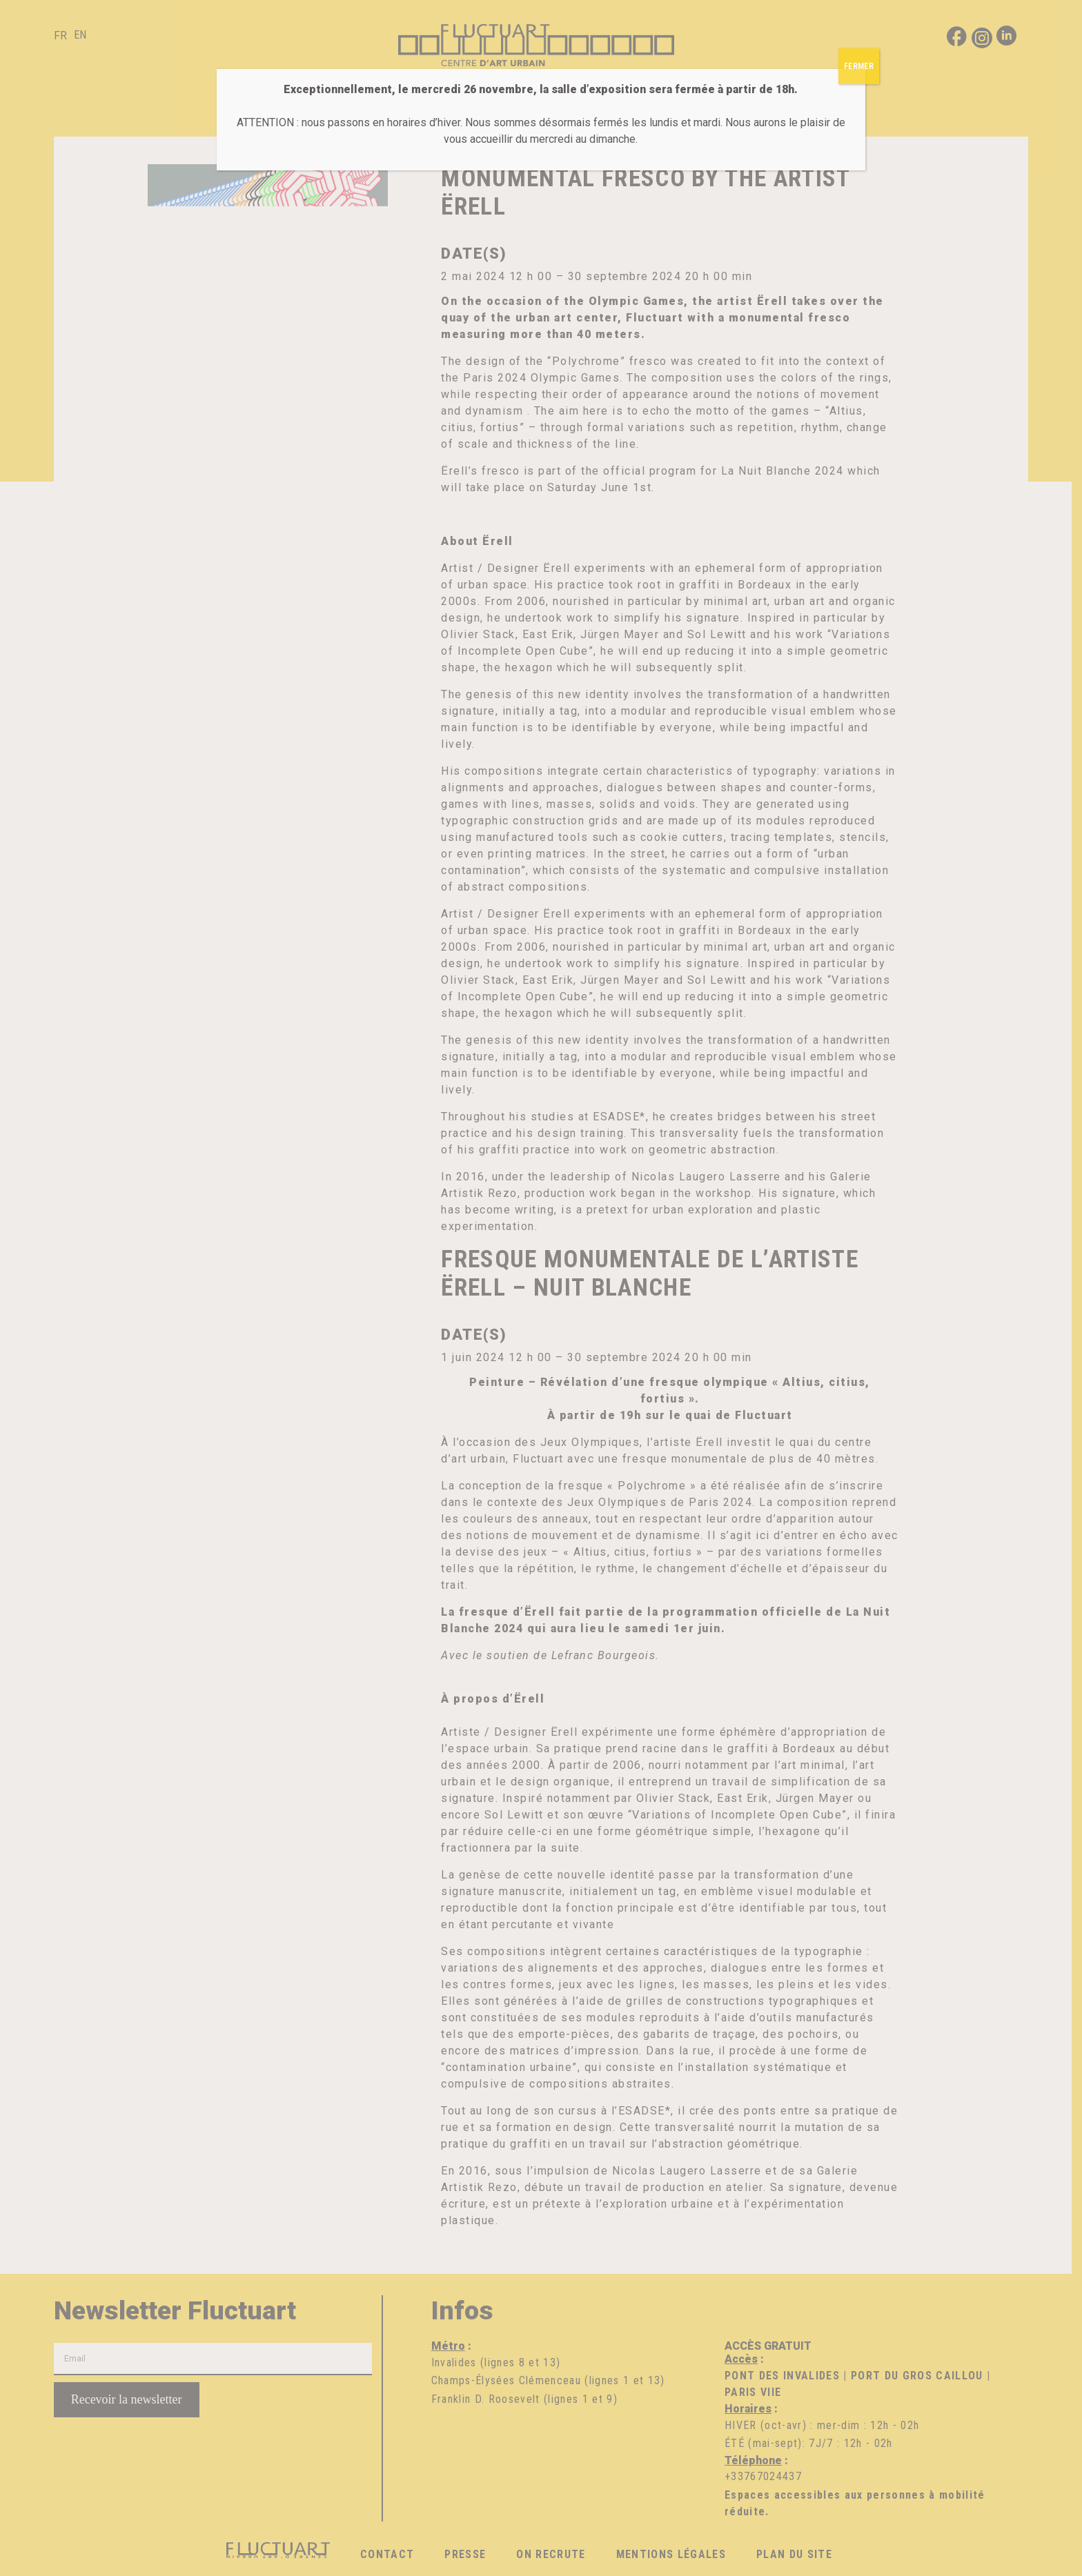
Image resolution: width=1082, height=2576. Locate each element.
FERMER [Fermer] (859, 66)
